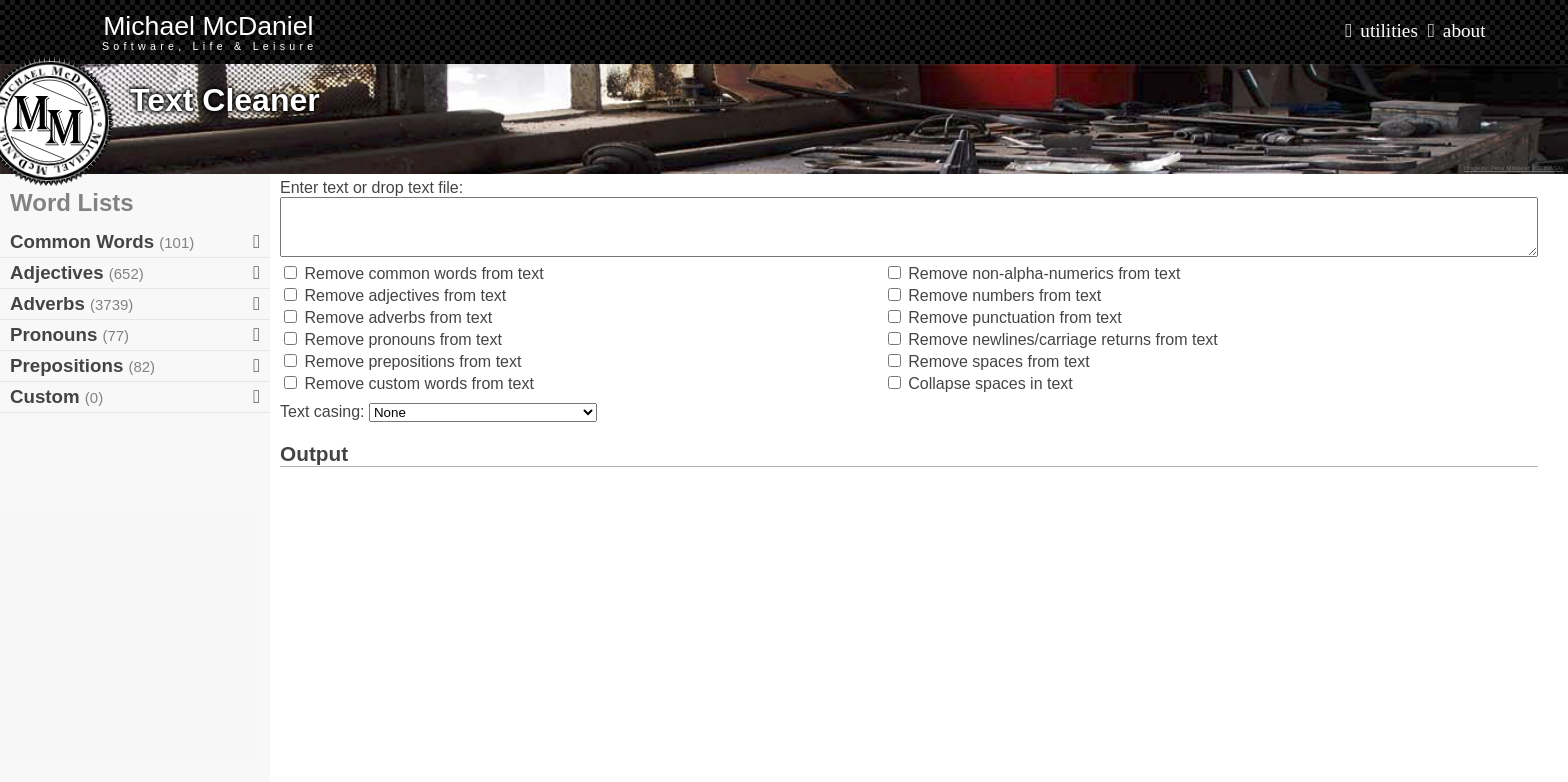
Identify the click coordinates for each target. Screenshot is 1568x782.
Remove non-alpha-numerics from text (1034, 273)
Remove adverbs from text (388, 317)
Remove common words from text (414, 273)
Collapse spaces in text (980, 383)
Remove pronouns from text (393, 339)
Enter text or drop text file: (371, 187)
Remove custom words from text (409, 383)
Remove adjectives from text (395, 295)
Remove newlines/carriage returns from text (1053, 339)
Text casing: (324, 411)
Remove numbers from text (994, 295)
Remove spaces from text (989, 361)
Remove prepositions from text (402, 361)
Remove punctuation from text (1005, 317)
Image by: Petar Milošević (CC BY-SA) (1513, 168)
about (1464, 30)
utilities (1389, 30)
